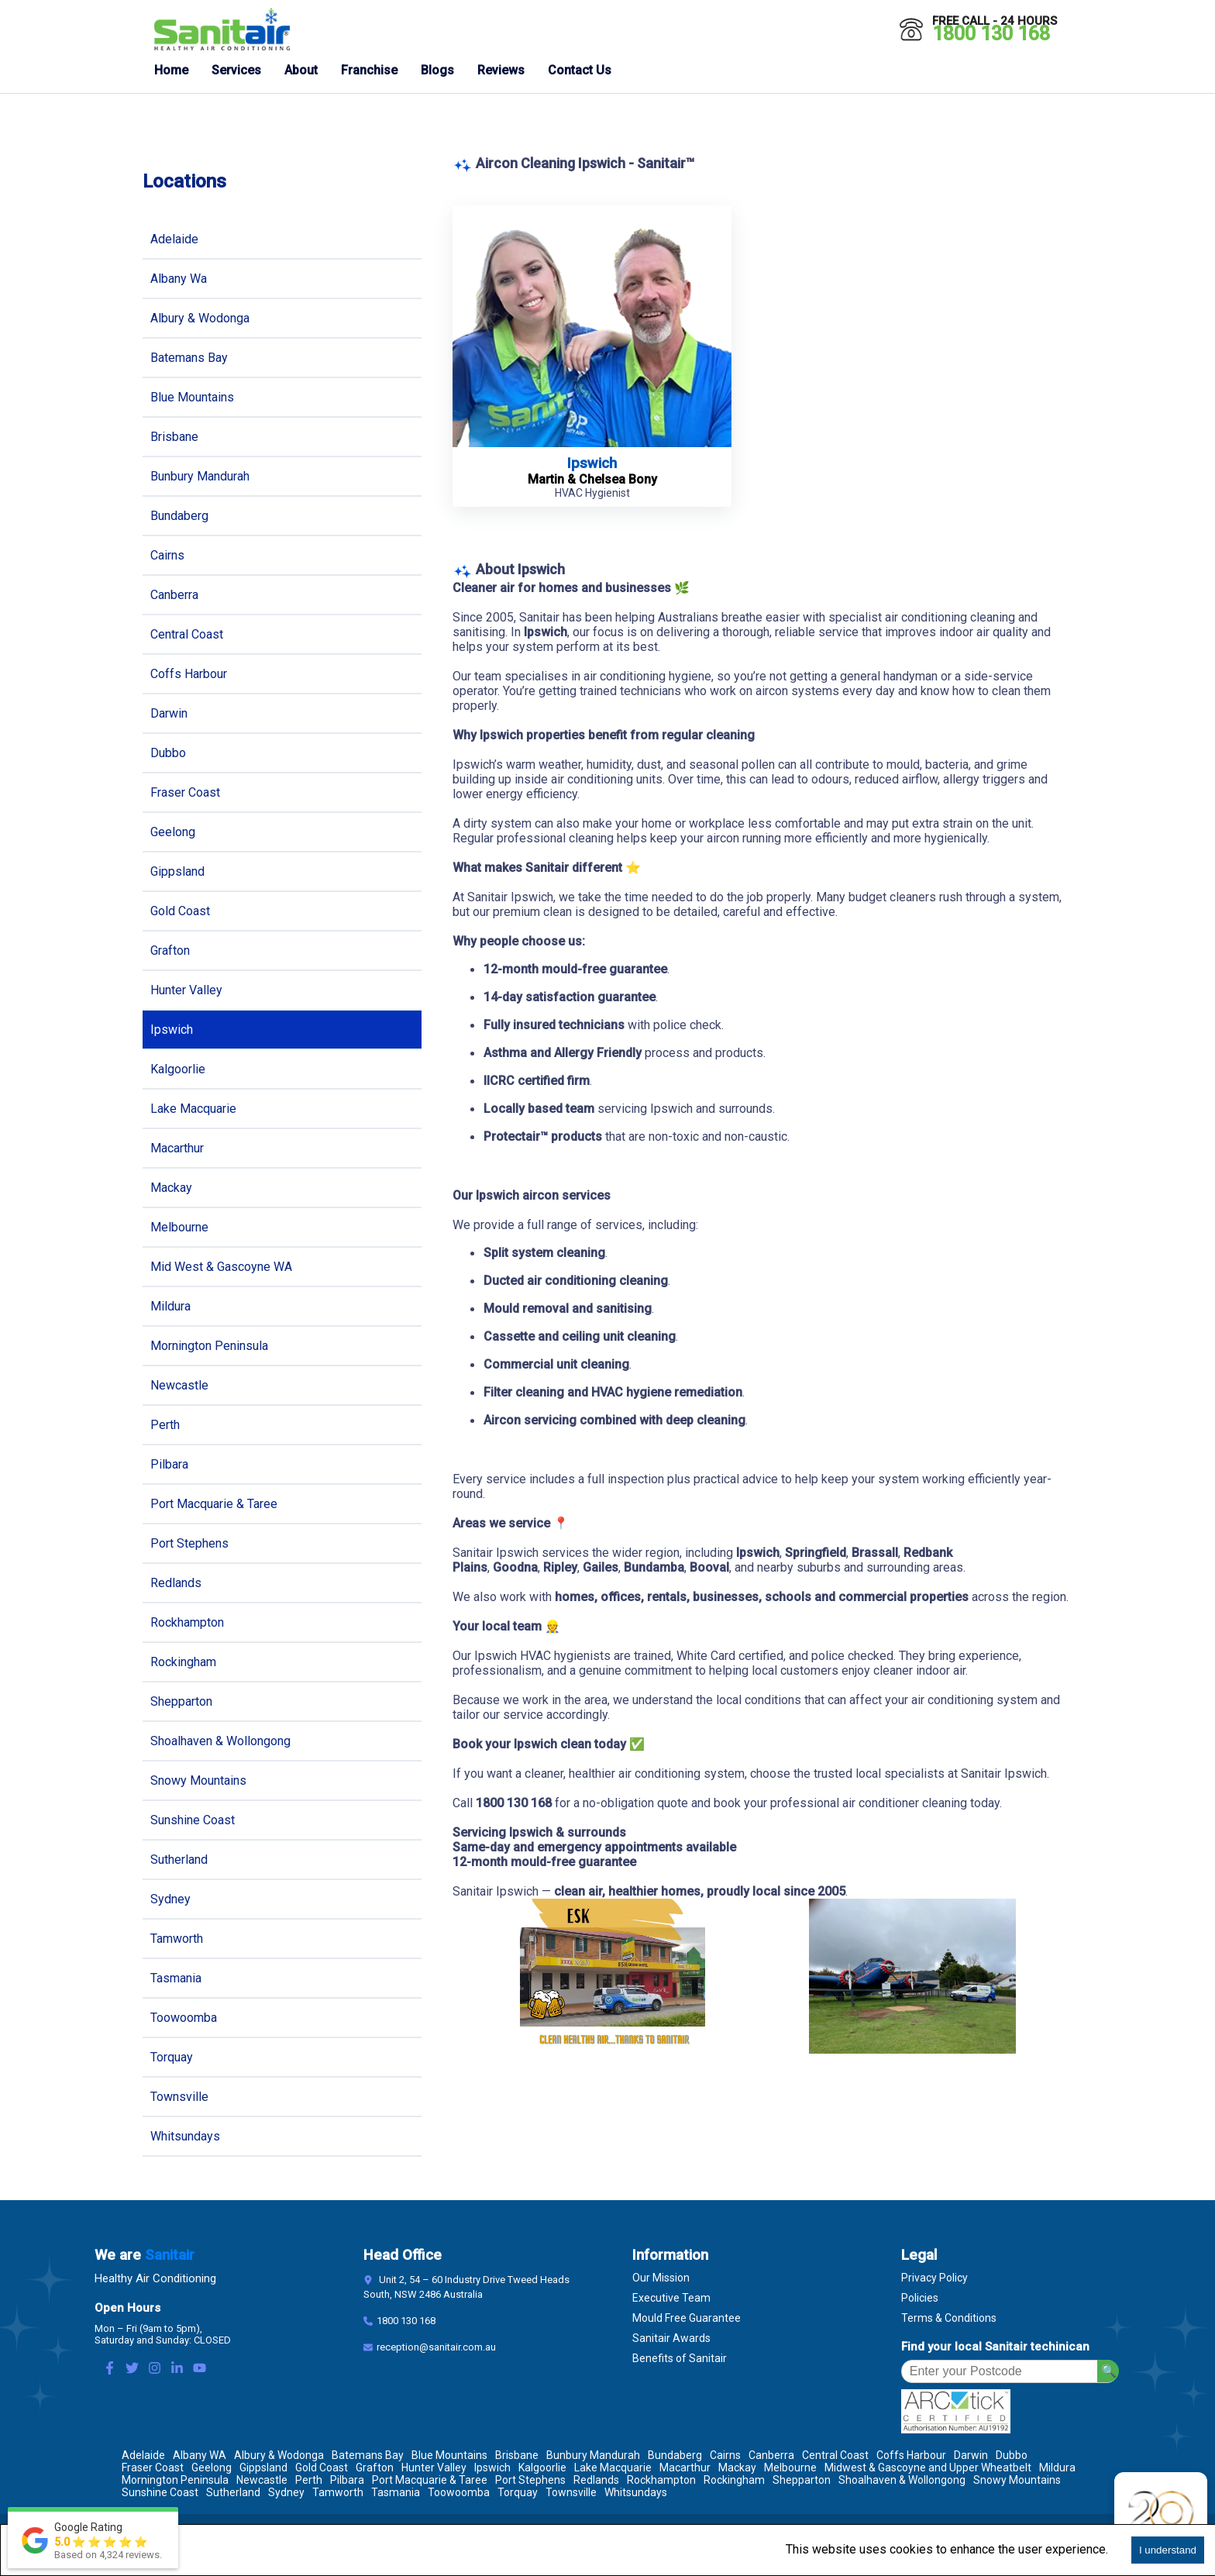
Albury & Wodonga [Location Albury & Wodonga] (279, 2455)
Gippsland (177, 871)
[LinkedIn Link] (177, 2369)
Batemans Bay (189, 357)
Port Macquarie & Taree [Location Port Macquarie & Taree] (429, 2480)
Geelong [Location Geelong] (211, 2467)
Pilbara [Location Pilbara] (347, 2480)
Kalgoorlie (177, 1069)
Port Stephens (189, 1543)
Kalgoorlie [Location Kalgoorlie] (542, 2467)
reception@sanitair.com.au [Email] (436, 2347)
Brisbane (174, 436)
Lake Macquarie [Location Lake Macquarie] (613, 2467)
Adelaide (174, 239)
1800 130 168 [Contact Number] (406, 2320)
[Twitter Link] (132, 2369)
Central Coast (186, 634)
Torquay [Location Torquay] (517, 2492)
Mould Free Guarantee (686, 2318)
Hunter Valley (186, 990)
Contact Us (579, 70)
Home (171, 70)
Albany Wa (178, 278)
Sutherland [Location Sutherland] (233, 2492)
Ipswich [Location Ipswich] (492, 2467)
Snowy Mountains (198, 1780)
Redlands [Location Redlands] (596, 2480)
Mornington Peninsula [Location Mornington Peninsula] (175, 2480)
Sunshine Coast (192, 1820)
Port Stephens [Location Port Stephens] (530, 2480)
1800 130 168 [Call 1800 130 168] (991, 33)
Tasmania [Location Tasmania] (395, 2492)
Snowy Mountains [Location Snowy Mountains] (1017, 2480)
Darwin (169, 713)
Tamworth (176, 1938)
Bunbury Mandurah (200, 476)
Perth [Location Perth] (308, 2480)
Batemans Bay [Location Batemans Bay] (368, 2455)
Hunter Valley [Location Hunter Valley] (433, 2467)
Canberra (174, 594)
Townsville (179, 2096)
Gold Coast (180, 911)
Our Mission (661, 2277)
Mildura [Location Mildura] (1057, 2467)
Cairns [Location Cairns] (725, 2455)
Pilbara (169, 1464)
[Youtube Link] (199, 2369)
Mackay (171, 1187)
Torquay (171, 2057)
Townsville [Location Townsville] (571, 2492)
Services (236, 70)
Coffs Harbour (188, 673)
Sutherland (179, 1859)
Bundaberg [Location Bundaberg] (675, 2455)
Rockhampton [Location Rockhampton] (661, 2480)
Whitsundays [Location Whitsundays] (635, 2492)
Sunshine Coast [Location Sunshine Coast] (160, 2492)
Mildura (170, 1306)
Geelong (172, 832)
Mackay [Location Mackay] (737, 2467)
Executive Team (671, 2298)
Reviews (501, 70)
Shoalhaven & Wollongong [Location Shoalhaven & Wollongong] (901, 2480)
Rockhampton (187, 1622)
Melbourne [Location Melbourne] (790, 2467)
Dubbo (168, 753)
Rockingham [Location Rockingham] (734, 2480)
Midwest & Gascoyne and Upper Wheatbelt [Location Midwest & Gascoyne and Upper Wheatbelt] (927, 2467)
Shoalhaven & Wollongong (220, 1741)
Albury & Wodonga (200, 318)
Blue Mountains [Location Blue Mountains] (449, 2455)
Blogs (437, 70)
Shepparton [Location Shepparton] (802, 2480)
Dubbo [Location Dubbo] (1011, 2455)
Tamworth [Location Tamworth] (337, 2492)
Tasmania (175, 1978)
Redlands (175, 1583)
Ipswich (171, 1029)
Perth (165, 1424)
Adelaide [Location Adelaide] (143, 2455)
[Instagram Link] (154, 2369)
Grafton (170, 950)
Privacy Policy (934, 2277)
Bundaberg (179, 515)
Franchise (369, 70)
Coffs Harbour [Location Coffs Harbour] (911, 2455)
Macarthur (177, 1148)
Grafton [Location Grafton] (375, 2467)
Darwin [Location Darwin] (971, 2455)
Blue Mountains (192, 397)
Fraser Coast (185, 792)
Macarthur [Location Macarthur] (685, 2467)
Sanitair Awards (671, 2338)
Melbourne (179, 1227)
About (301, 70)
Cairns (167, 555)
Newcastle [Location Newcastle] (261, 2480)
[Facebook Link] (109, 2369)
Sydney (170, 1899)
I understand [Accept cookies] (1167, 2550)
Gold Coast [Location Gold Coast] (321, 2467)
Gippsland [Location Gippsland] (263, 2467)
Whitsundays (185, 2136)
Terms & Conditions (948, 2318)
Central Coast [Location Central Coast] (835, 2455)
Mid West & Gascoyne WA (221, 1266)
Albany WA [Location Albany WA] (199, 2455)
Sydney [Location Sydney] (286, 2492)
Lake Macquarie (193, 1108)
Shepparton (181, 1701)
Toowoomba (183, 2017)
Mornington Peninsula (209, 1345)
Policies (919, 2298)
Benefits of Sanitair (679, 2358)
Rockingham (183, 1662)
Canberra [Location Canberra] (771, 2455)
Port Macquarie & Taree (213, 1503)
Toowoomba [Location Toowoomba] (459, 2492)
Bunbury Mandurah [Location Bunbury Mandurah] (593, 2455)
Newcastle (179, 1385)
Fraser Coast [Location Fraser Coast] (153, 2467)
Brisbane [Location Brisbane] (517, 2455)
